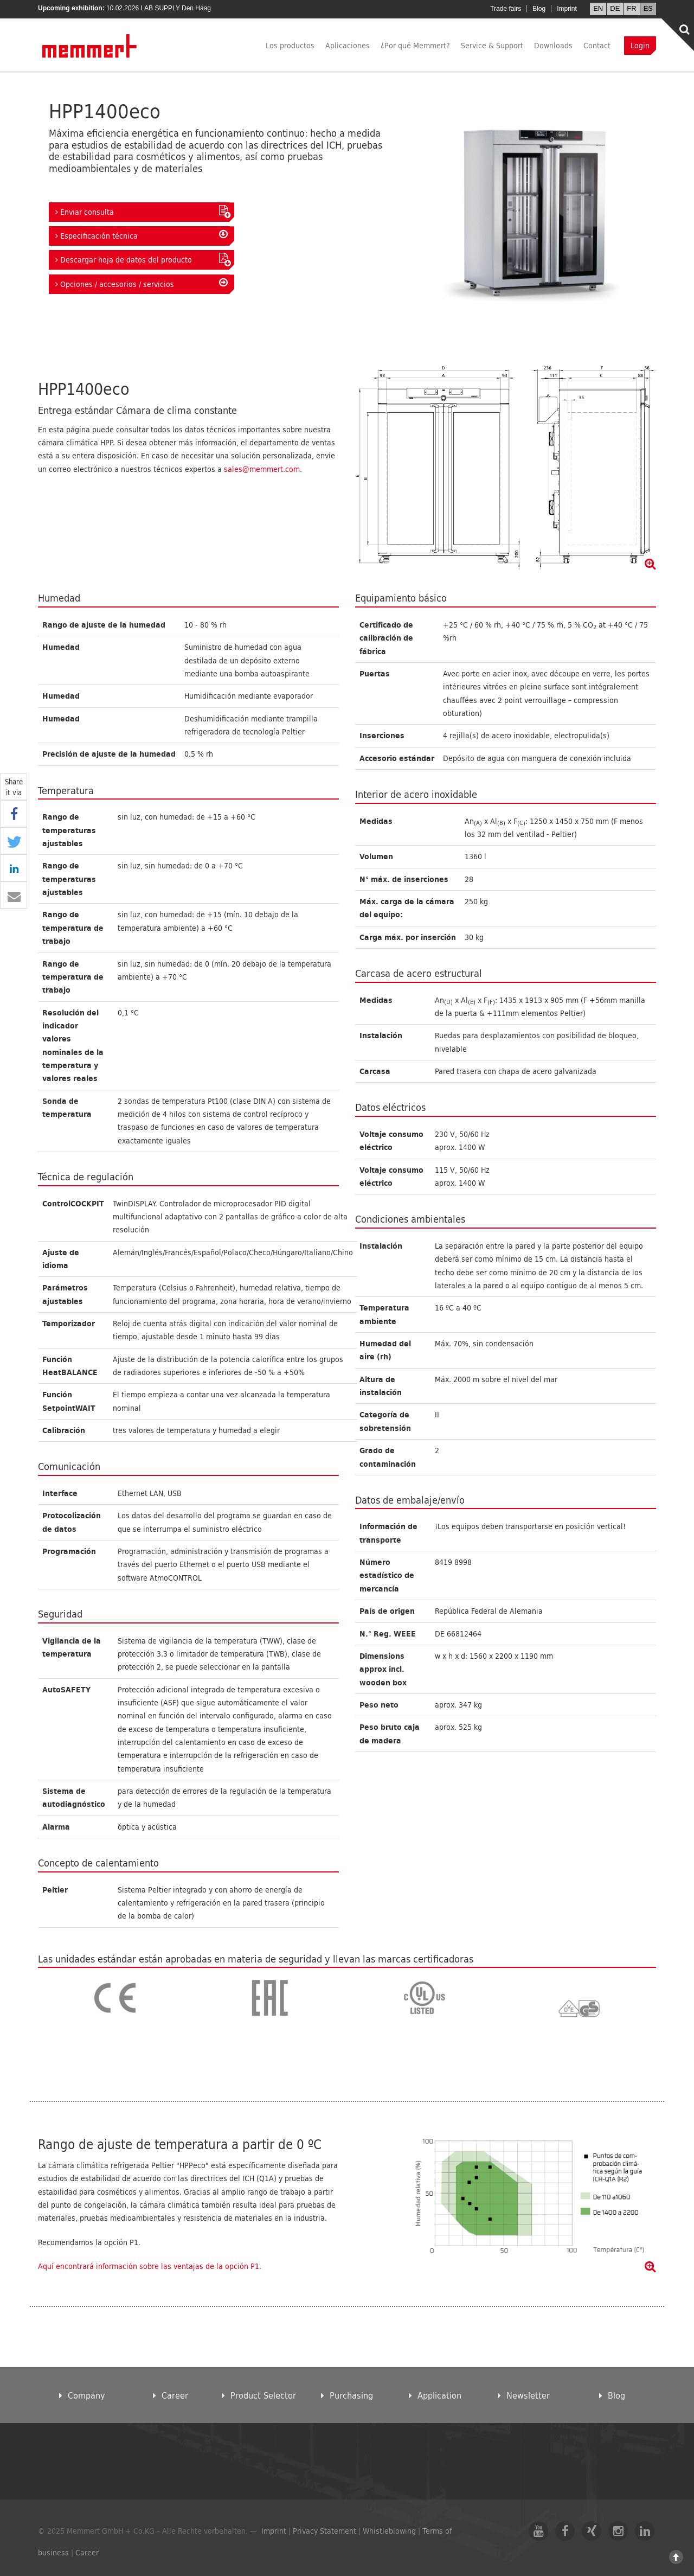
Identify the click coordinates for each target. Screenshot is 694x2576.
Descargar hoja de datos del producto (141, 259)
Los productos (290, 45)
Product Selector (259, 2395)
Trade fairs (505, 8)
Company (82, 2395)
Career (170, 2395)
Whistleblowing (389, 2530)
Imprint (567, 8)
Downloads (553, 45)
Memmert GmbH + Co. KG (90, 45)
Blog (538, 8)
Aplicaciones (347, 45)
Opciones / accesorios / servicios (141, 284)
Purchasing (347, 2395)
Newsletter (524, 2395)
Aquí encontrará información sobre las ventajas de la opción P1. (149, 2266)
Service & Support (492, 45)
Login (640, 45)
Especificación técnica (141, 235)
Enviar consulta (141, 212)
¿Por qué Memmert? (415, 45)
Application (435, 2395)
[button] (14, 814)
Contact (597, 45)
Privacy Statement (324, 2530)
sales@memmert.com (262, 469)
